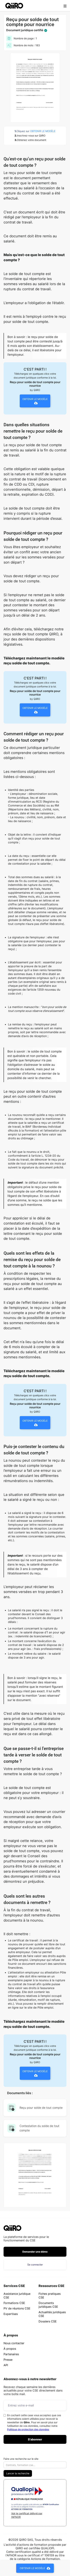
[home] (13, 5)
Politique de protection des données (28, 2429)
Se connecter (35, 2264)
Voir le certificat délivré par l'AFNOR (26, 2515)
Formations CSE (14, 2303)
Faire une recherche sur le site (21, 2458)
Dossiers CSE (48, 2321)
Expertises (11, 2314)
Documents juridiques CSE (48, 2304)
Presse (8, 2359)
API (6, 2365)
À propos (10, 2348)
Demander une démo (35, 2251)
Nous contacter (14, 2343)
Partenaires (11, 2354)
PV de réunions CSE (17, 2308)
